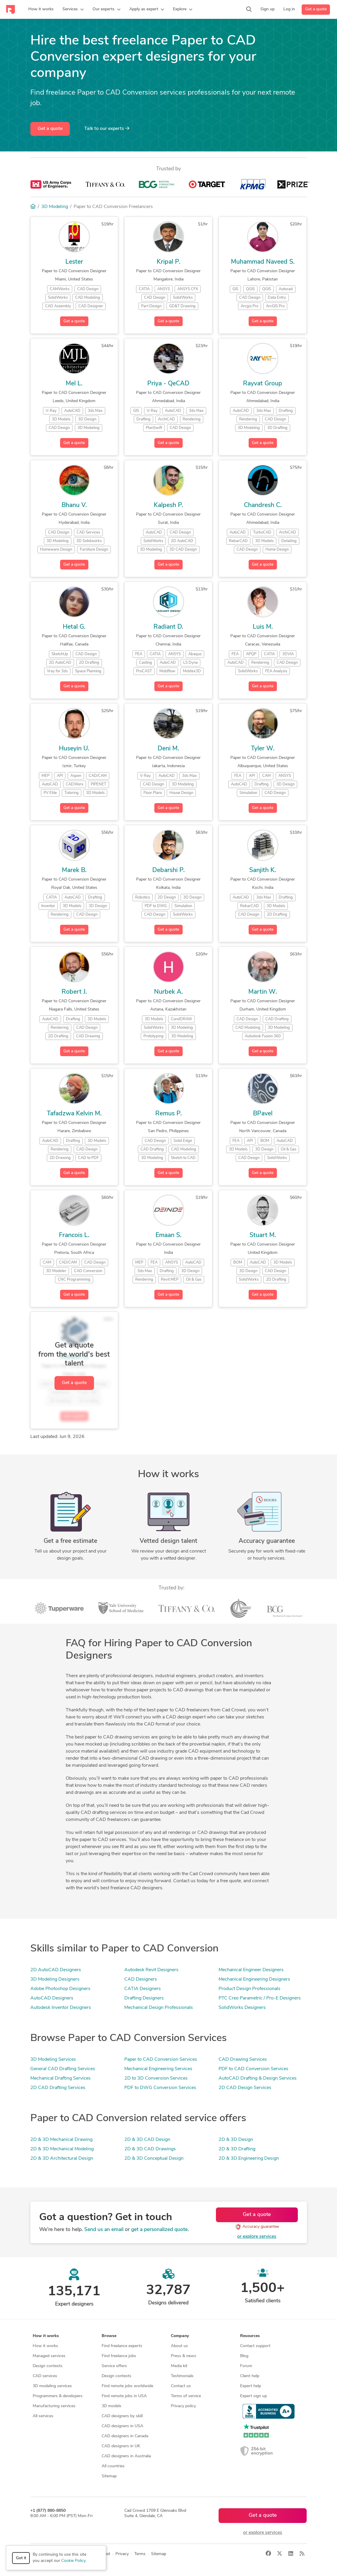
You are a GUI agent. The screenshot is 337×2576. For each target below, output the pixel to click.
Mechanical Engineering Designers (254, 1979)
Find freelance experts (122, 2346)
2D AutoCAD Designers (55, 1970)
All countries (113, 2466)
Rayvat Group (262, 384)
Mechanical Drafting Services (60, 2078)
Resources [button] (250, 2336)
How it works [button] (46, 2336)
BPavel (262, 1114)
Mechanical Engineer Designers (251, 1970)
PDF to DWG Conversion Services (160, 2087)
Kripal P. (168, 262)
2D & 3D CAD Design (147, 2139)
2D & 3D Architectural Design (61, 2158)
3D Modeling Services (53, 2059)
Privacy (122, 2554)
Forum (246, 2366)
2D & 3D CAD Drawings (150, 2149)
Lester (74, 262)
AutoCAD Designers (51, 1998)
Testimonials (182, 2376)
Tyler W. (263, 749)
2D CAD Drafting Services (57, 2087)
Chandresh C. (263, 505)
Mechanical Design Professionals (158, 2007)
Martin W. (262, 992)
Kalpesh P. (168, 505)
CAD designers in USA (122, 2426)
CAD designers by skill (122, 2416)
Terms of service (186, 2396)
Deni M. (168, 749)
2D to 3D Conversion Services (156, 2078)
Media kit (179, 2366)
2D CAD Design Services (245, 2087)
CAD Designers (140, 1979)
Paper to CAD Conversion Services (160, 2059)
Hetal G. (74, 627)
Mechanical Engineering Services (158, 2069)
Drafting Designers (144, 1998)
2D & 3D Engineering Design (249, 2158)
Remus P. (168, 1114)
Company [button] (180, 2336)
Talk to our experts (106, 128)
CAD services (45, 2376)
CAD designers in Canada (125, 2436)
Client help (249, 2376)
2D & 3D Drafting (237, 2149)
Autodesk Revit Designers (151, 1970)
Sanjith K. (262, 870)
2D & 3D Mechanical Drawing (61, 2139)
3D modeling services (52, 2386)
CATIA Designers (142, 1989)
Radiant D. (168, 627)
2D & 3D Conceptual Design (154, 2158)
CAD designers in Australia (126, 2456)
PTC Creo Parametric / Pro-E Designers (260, 1998)
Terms (140, 2554)
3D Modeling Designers (55, 1979)
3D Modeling (54, 206)
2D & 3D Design (236, 2139)
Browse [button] (109, 2336)
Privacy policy (183, 2406)
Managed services (49, 2356)
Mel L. (74, 384)
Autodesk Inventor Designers (60, 2007)
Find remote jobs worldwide (127, 2386)
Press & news (183, 2356)
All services (43, 2416)
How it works (45, 2346)
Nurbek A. (168, 992)
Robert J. (74, 992)
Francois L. (74, 1235)
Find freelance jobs (119, 2356)
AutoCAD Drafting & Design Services (258, 2078)
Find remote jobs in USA (124, 2396)
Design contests (47, 2366)
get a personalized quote (159, 2229)
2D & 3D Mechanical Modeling (62, 2149)
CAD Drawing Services (243, 2059)
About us (179, 2346)
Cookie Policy (73, 2561)
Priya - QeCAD (168, 384)
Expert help (250, 2386)
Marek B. (74, 870)
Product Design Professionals (249, 1989)
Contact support (255, 2346)
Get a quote (316, 9)
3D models (111, 2406)
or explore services (256, 2236)
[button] (73, 9)
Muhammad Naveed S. (263, 262)
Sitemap (109, 2476)
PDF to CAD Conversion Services (253, 2069)
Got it (21, 2558)
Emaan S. (168, 1235)
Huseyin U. (74, 749)
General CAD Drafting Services (62, 2069)
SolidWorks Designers (242, 2007)
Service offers (114, 2366)
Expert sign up (253, 2396)
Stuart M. (263, 1235)
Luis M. (263, 627)
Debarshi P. (168, 870)
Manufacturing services (54, 2406)
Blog (244, 2356)
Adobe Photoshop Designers (60, 1989)
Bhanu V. (74, 505)
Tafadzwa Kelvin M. (74, 1114)
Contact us (181, 2386)
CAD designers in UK (121, 2446)
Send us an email (103, 2229)
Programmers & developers (57, 2396)
